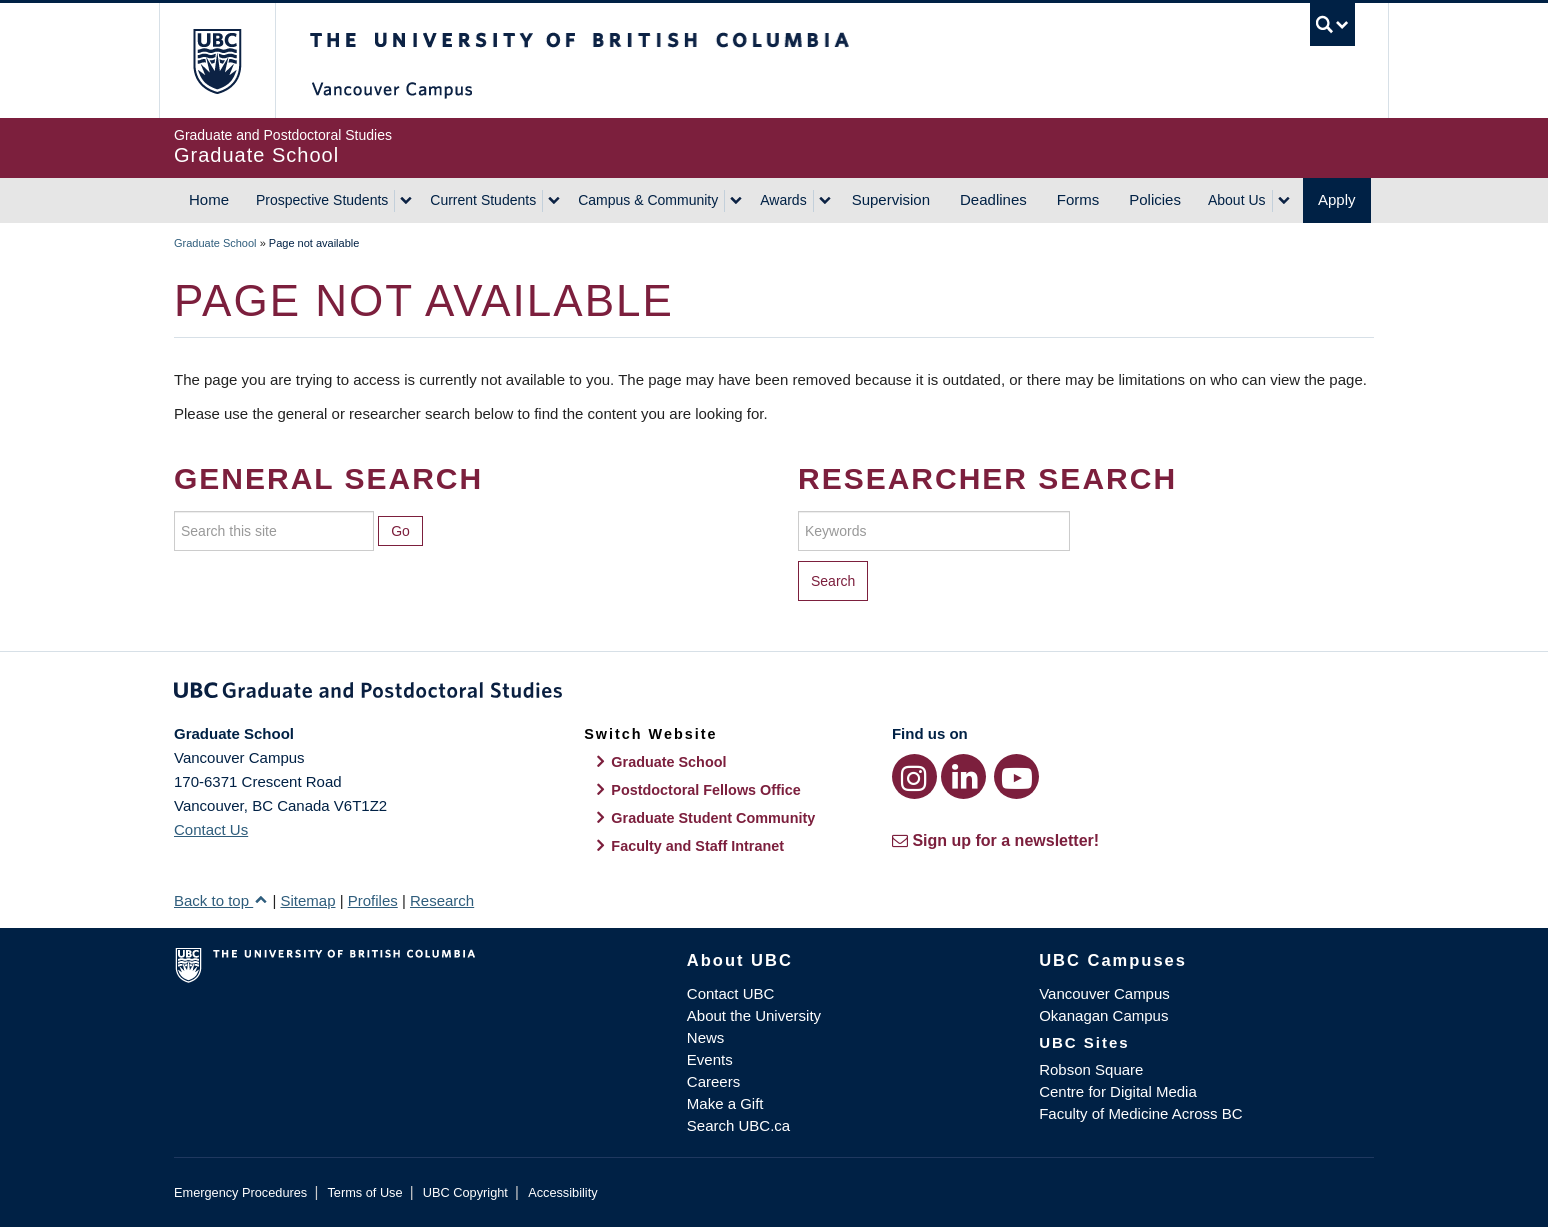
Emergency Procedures (240, 1192)
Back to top (221, 900)
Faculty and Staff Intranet (697, 846)
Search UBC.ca (738, 1125)
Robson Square (1091, 1069)
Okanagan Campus (1103, 1015)
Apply (1337, 199)
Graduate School (215, 243)
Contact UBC (731, 993)
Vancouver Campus (1104, 993)
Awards (783, 200)
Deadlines (993, 199)
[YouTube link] (1016, 776)
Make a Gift (725, 1103)
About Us (1237, 200)
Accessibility (562, 1192)
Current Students (483, 200)
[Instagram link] (914, 776)
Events (710, 1059)
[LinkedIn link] (963, 776)
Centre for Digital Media (1118, 1091)
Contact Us (211, 829)
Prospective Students (322, 200)
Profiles (373, 900)
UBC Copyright (465, 1192)
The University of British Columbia (216, 60)
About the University (754, 1015)
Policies (1155, 199)
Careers (713, 1081)
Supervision (891, 199)
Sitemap (307, 900)
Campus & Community (648, 200)
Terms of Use (364, 1192)
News (706, 1037)
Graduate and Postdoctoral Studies (774, 694)
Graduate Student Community (713, 818)
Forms (1078, 199)
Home (209, 199)
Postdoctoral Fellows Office (706, 790)
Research (442, 900)
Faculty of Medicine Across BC (1140, 1113)
